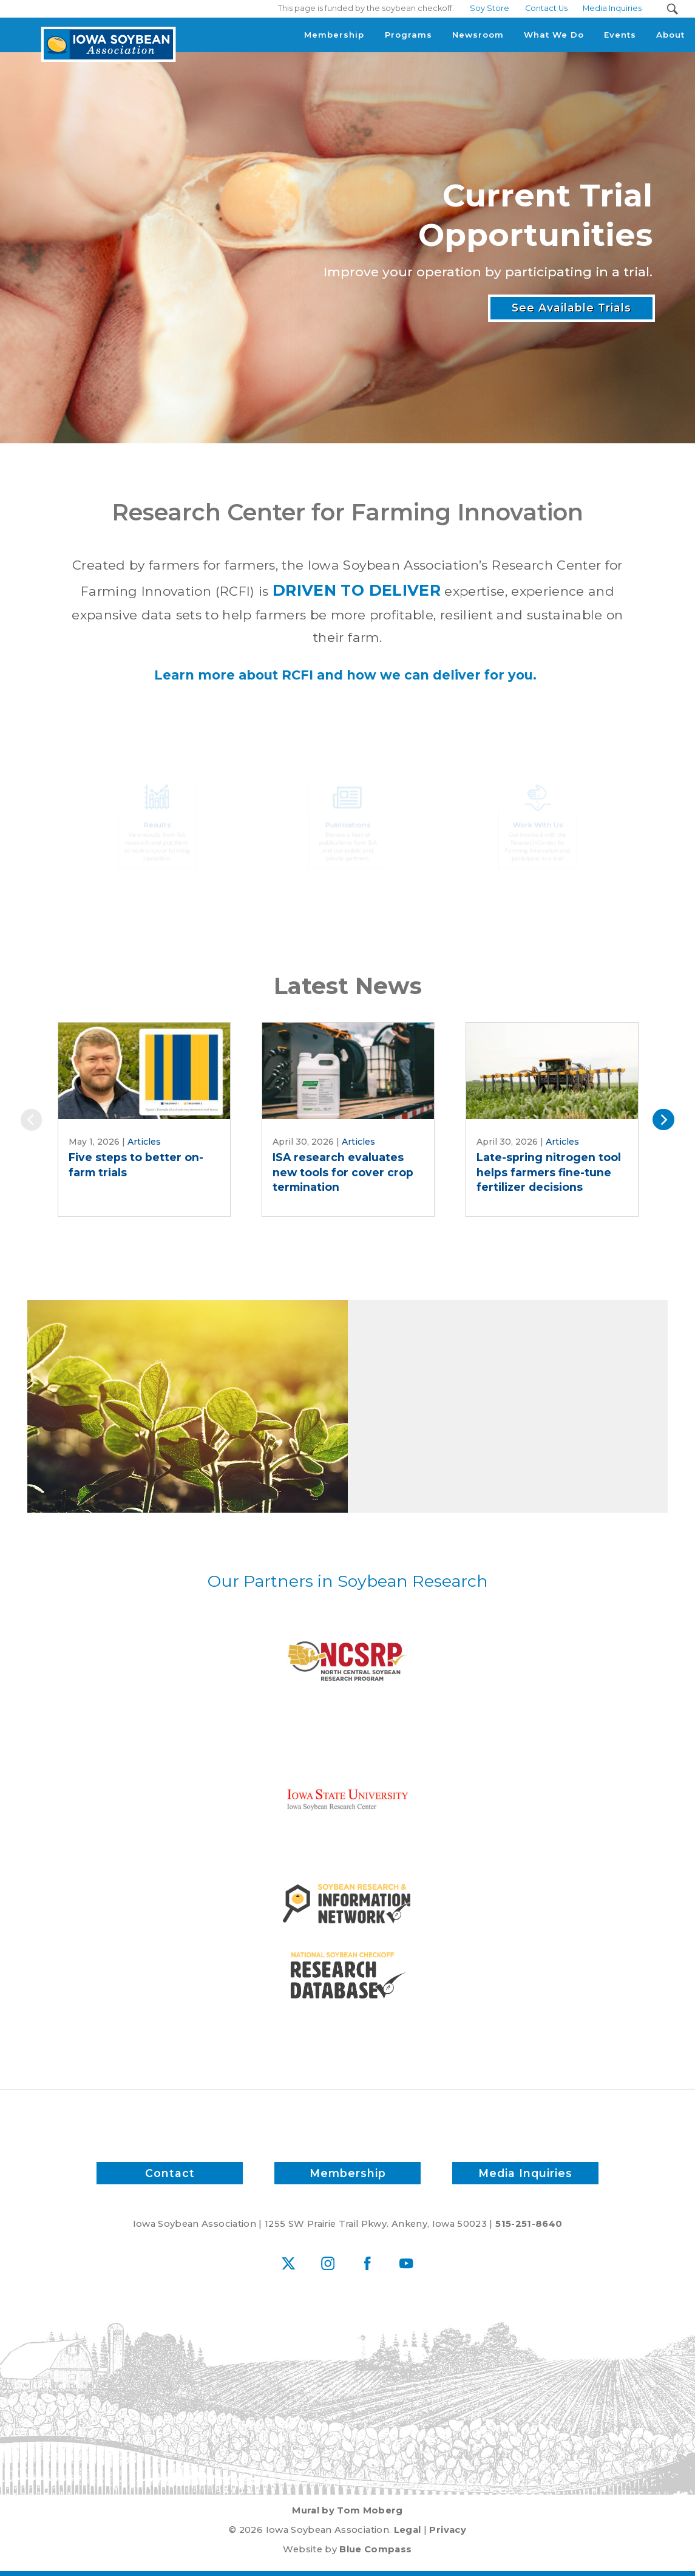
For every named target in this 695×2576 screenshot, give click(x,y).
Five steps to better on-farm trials (136, 1165)
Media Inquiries (525, 2173)
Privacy (447, 2529)
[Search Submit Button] (672, 9)
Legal (407, 2529)
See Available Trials (571, 308)
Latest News (348, 986)
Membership (347, 2173)
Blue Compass (375, 2549)
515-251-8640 (528, 2223)
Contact (170, 2173)
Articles (144, 1141)
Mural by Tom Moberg (347, 2510)
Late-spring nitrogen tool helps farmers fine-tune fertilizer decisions (548, 1172)
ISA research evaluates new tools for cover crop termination (343, 1172)
